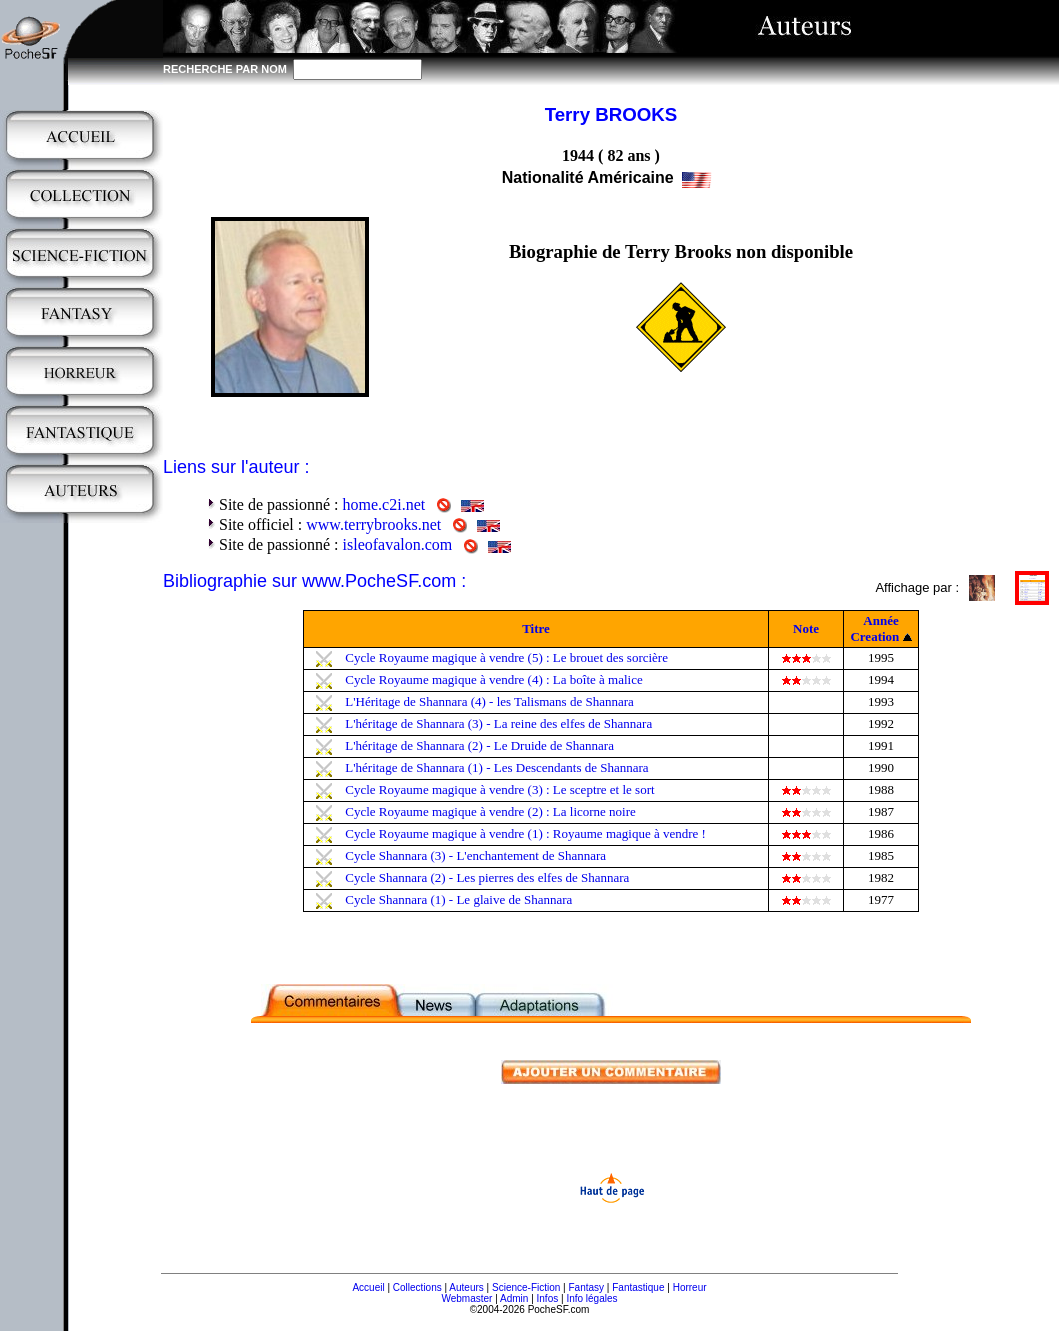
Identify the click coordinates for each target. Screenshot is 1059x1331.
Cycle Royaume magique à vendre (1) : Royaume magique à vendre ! (525, 833)
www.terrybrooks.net (373, 524)
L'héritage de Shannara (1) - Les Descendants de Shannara (496, 767)
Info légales (591, 1298)
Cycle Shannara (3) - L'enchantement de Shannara (475, 855)
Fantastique (638, 1287)
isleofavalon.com (398, 544)
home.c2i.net (384, 504)
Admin (514, 1298)
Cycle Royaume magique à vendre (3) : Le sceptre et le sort (499, 789)
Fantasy (587, 1287)
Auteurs (466, 1287)
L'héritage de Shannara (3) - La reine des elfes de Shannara (498, 723)
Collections (417, 1287)
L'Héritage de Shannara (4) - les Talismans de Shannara (489, 701)
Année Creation (874, 628)
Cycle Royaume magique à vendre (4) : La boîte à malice (493, 679)
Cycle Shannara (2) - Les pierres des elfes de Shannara (487, 877)
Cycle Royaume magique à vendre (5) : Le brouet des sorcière (506, 657)
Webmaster (466, 1298)
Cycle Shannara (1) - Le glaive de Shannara (458, 899)
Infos (548, 1298)
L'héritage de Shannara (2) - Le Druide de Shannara (479, 745)
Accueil (368, 1287)
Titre (536, 628)
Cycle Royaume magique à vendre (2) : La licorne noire (490, 811)
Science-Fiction (526, 1287)
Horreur (690, 1287)
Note (806, 628)
